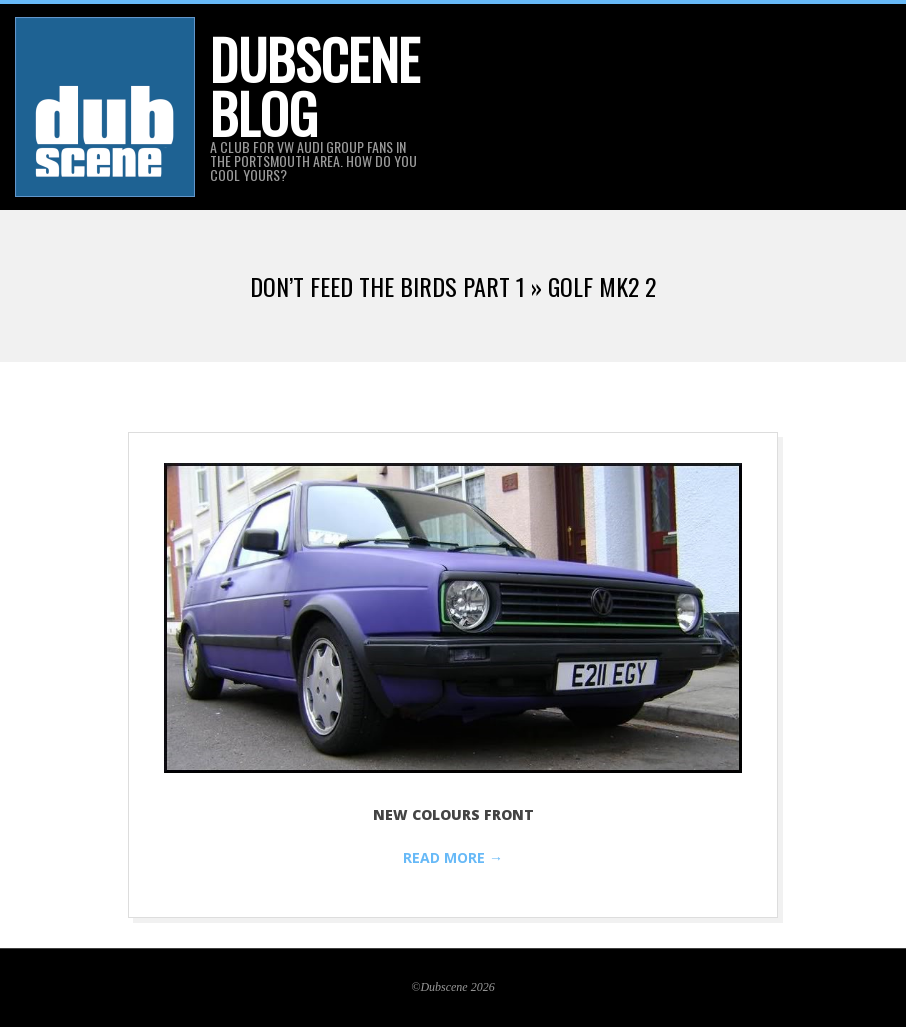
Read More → (453, 857)
